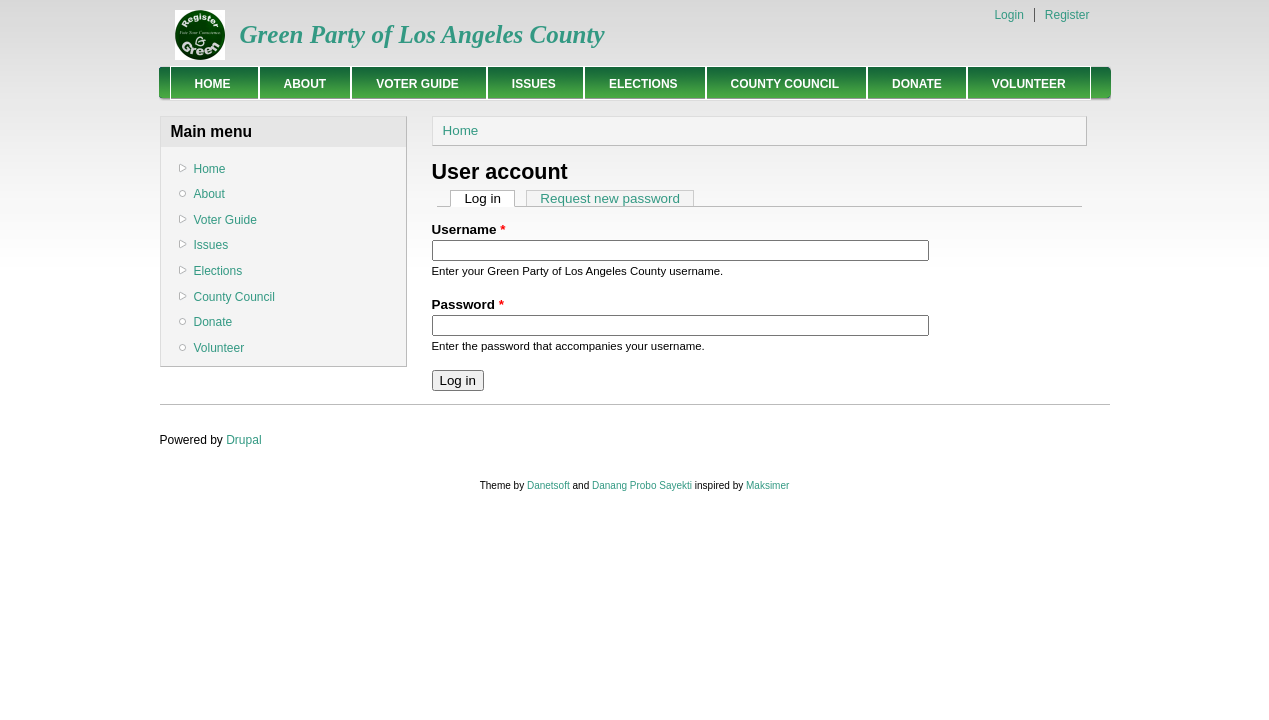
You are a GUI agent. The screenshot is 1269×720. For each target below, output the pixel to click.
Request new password (610, 198)
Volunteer (1029, 84)
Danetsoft (548, 485)
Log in (489, 198)
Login (1008, 15)
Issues (530, 83)
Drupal (243, 440)
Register (1067, 15)
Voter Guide (414, 83)
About (305, 84)
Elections (640, 83)
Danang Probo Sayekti (642, 485)
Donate (917, 84)
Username (469, 229)
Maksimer (767, 485)
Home (209, 83)
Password (468, 304)
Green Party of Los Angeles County (422, 34)
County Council (781, 83)
